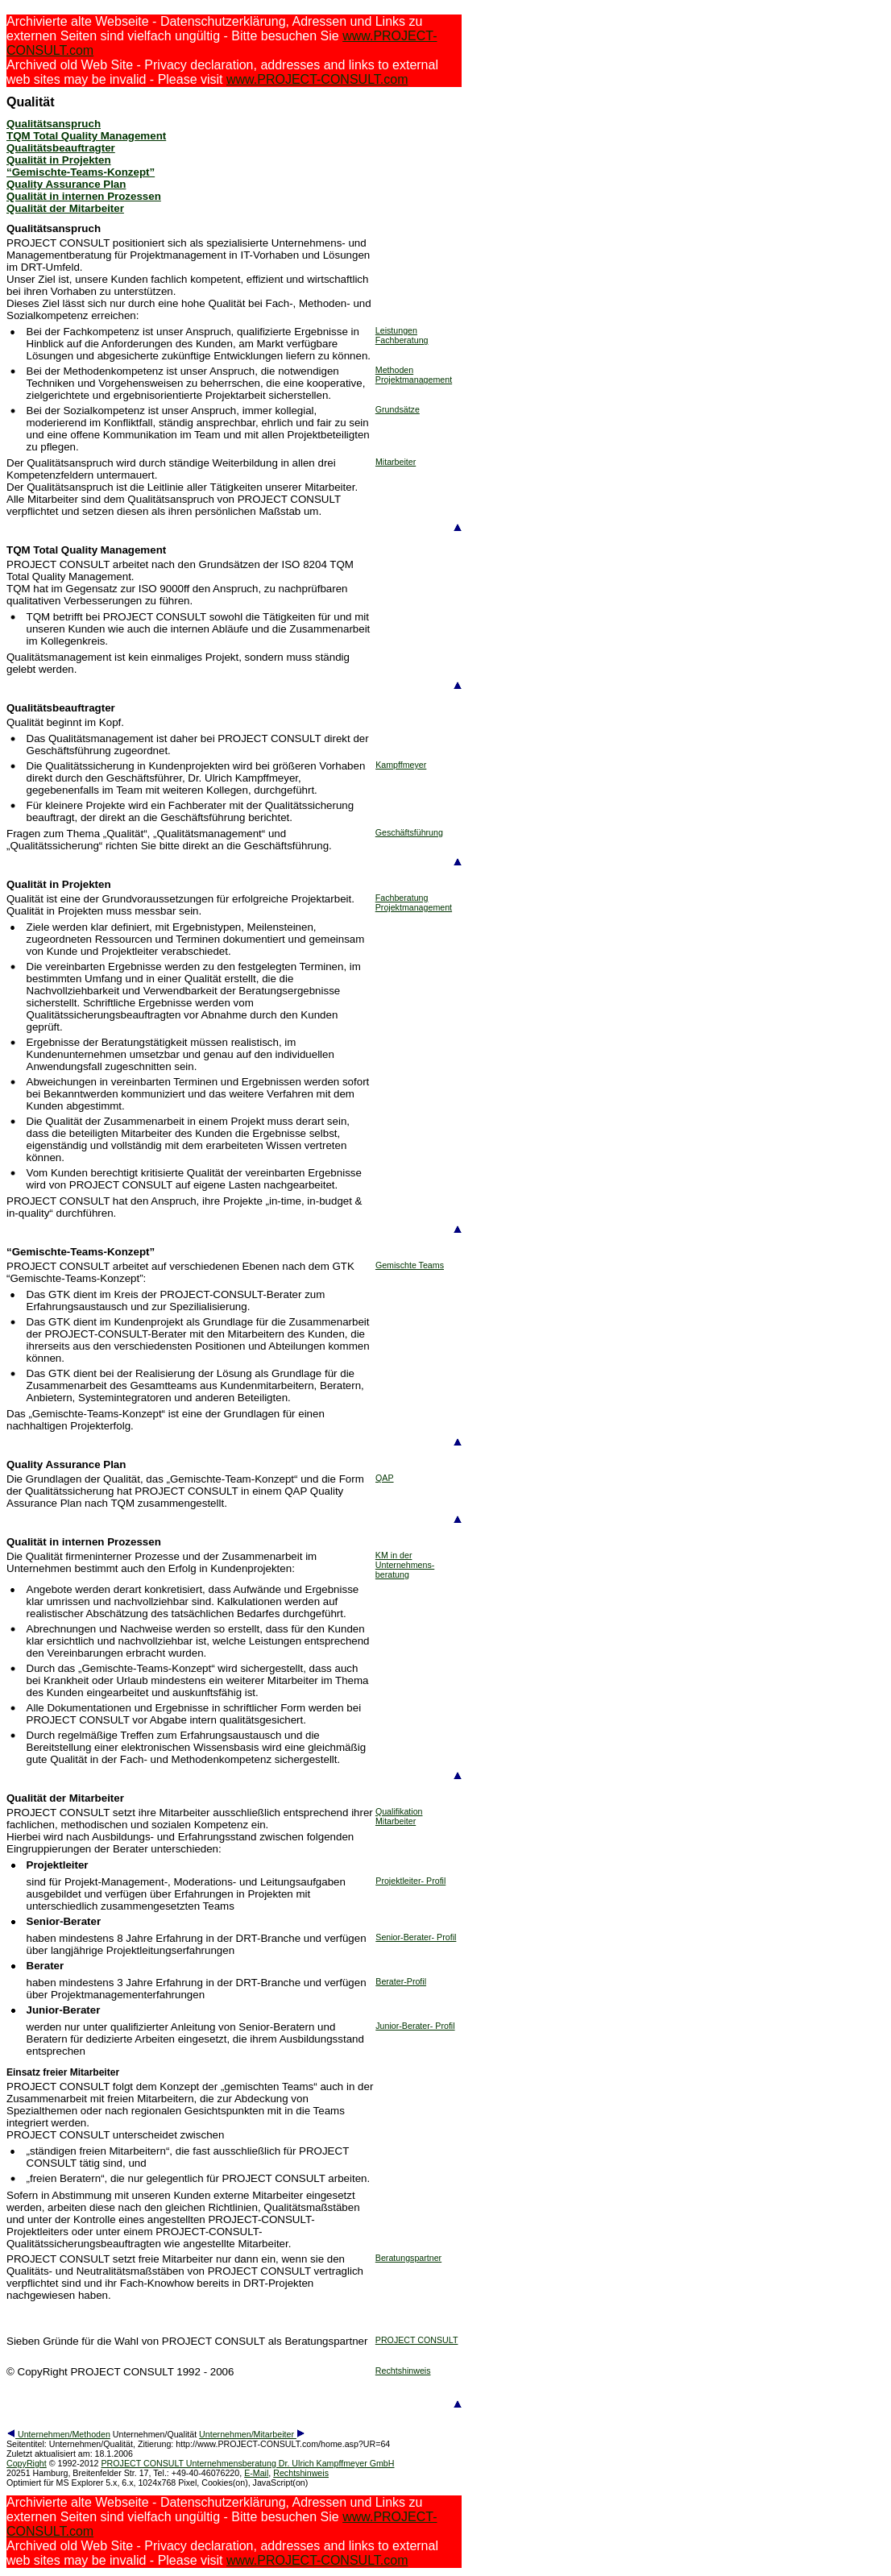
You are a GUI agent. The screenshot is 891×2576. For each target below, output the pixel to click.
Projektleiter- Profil (410, 1880)
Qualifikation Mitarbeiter (399, 1816)
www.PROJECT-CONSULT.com (317, 79)
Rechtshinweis (403, 2370)
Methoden (394, 370)
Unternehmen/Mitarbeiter (252, 2434)
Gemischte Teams (409, 1265)
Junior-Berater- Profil (414, 2026)
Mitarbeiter (395, 462)
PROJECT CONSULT (416, 2340)
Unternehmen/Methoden (58, 2434)
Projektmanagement (413, 379)
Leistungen (396, 330)
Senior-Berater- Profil (415, 1937)
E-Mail (256, 2473)
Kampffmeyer (400, 764)
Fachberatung (402, 340)
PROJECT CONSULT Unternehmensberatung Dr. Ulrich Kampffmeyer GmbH (247, 2463)
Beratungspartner (408, 2258)
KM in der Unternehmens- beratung (404, 1564)
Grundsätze (397, 409)
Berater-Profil (400, 1981)
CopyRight (26, 2463)
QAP (384, 1478)
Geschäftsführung (409, 832)
